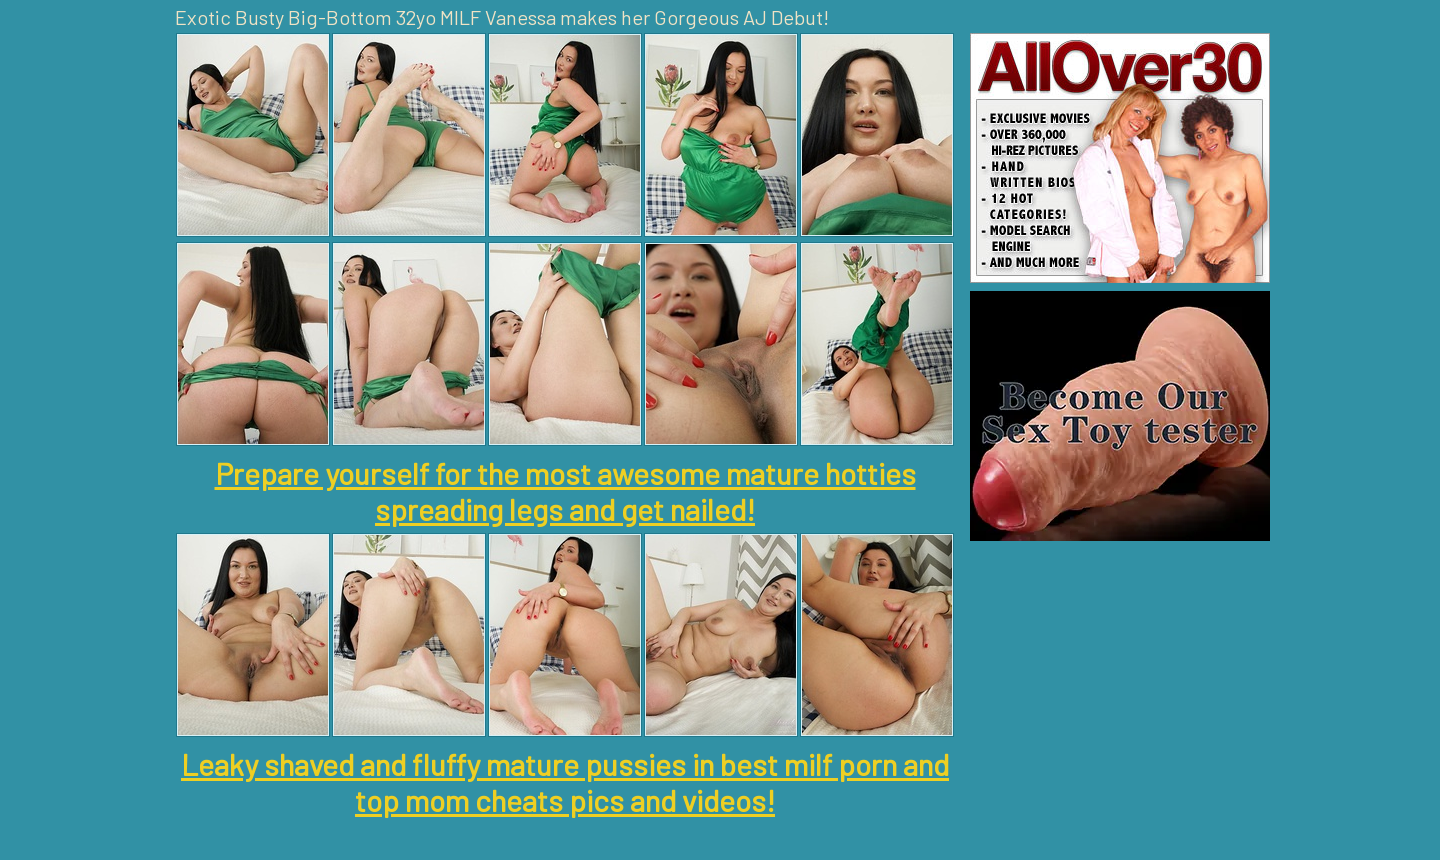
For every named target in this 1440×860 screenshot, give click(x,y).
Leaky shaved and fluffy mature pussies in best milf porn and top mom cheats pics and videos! (565, 782)
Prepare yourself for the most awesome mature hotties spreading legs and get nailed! (565, 491)
